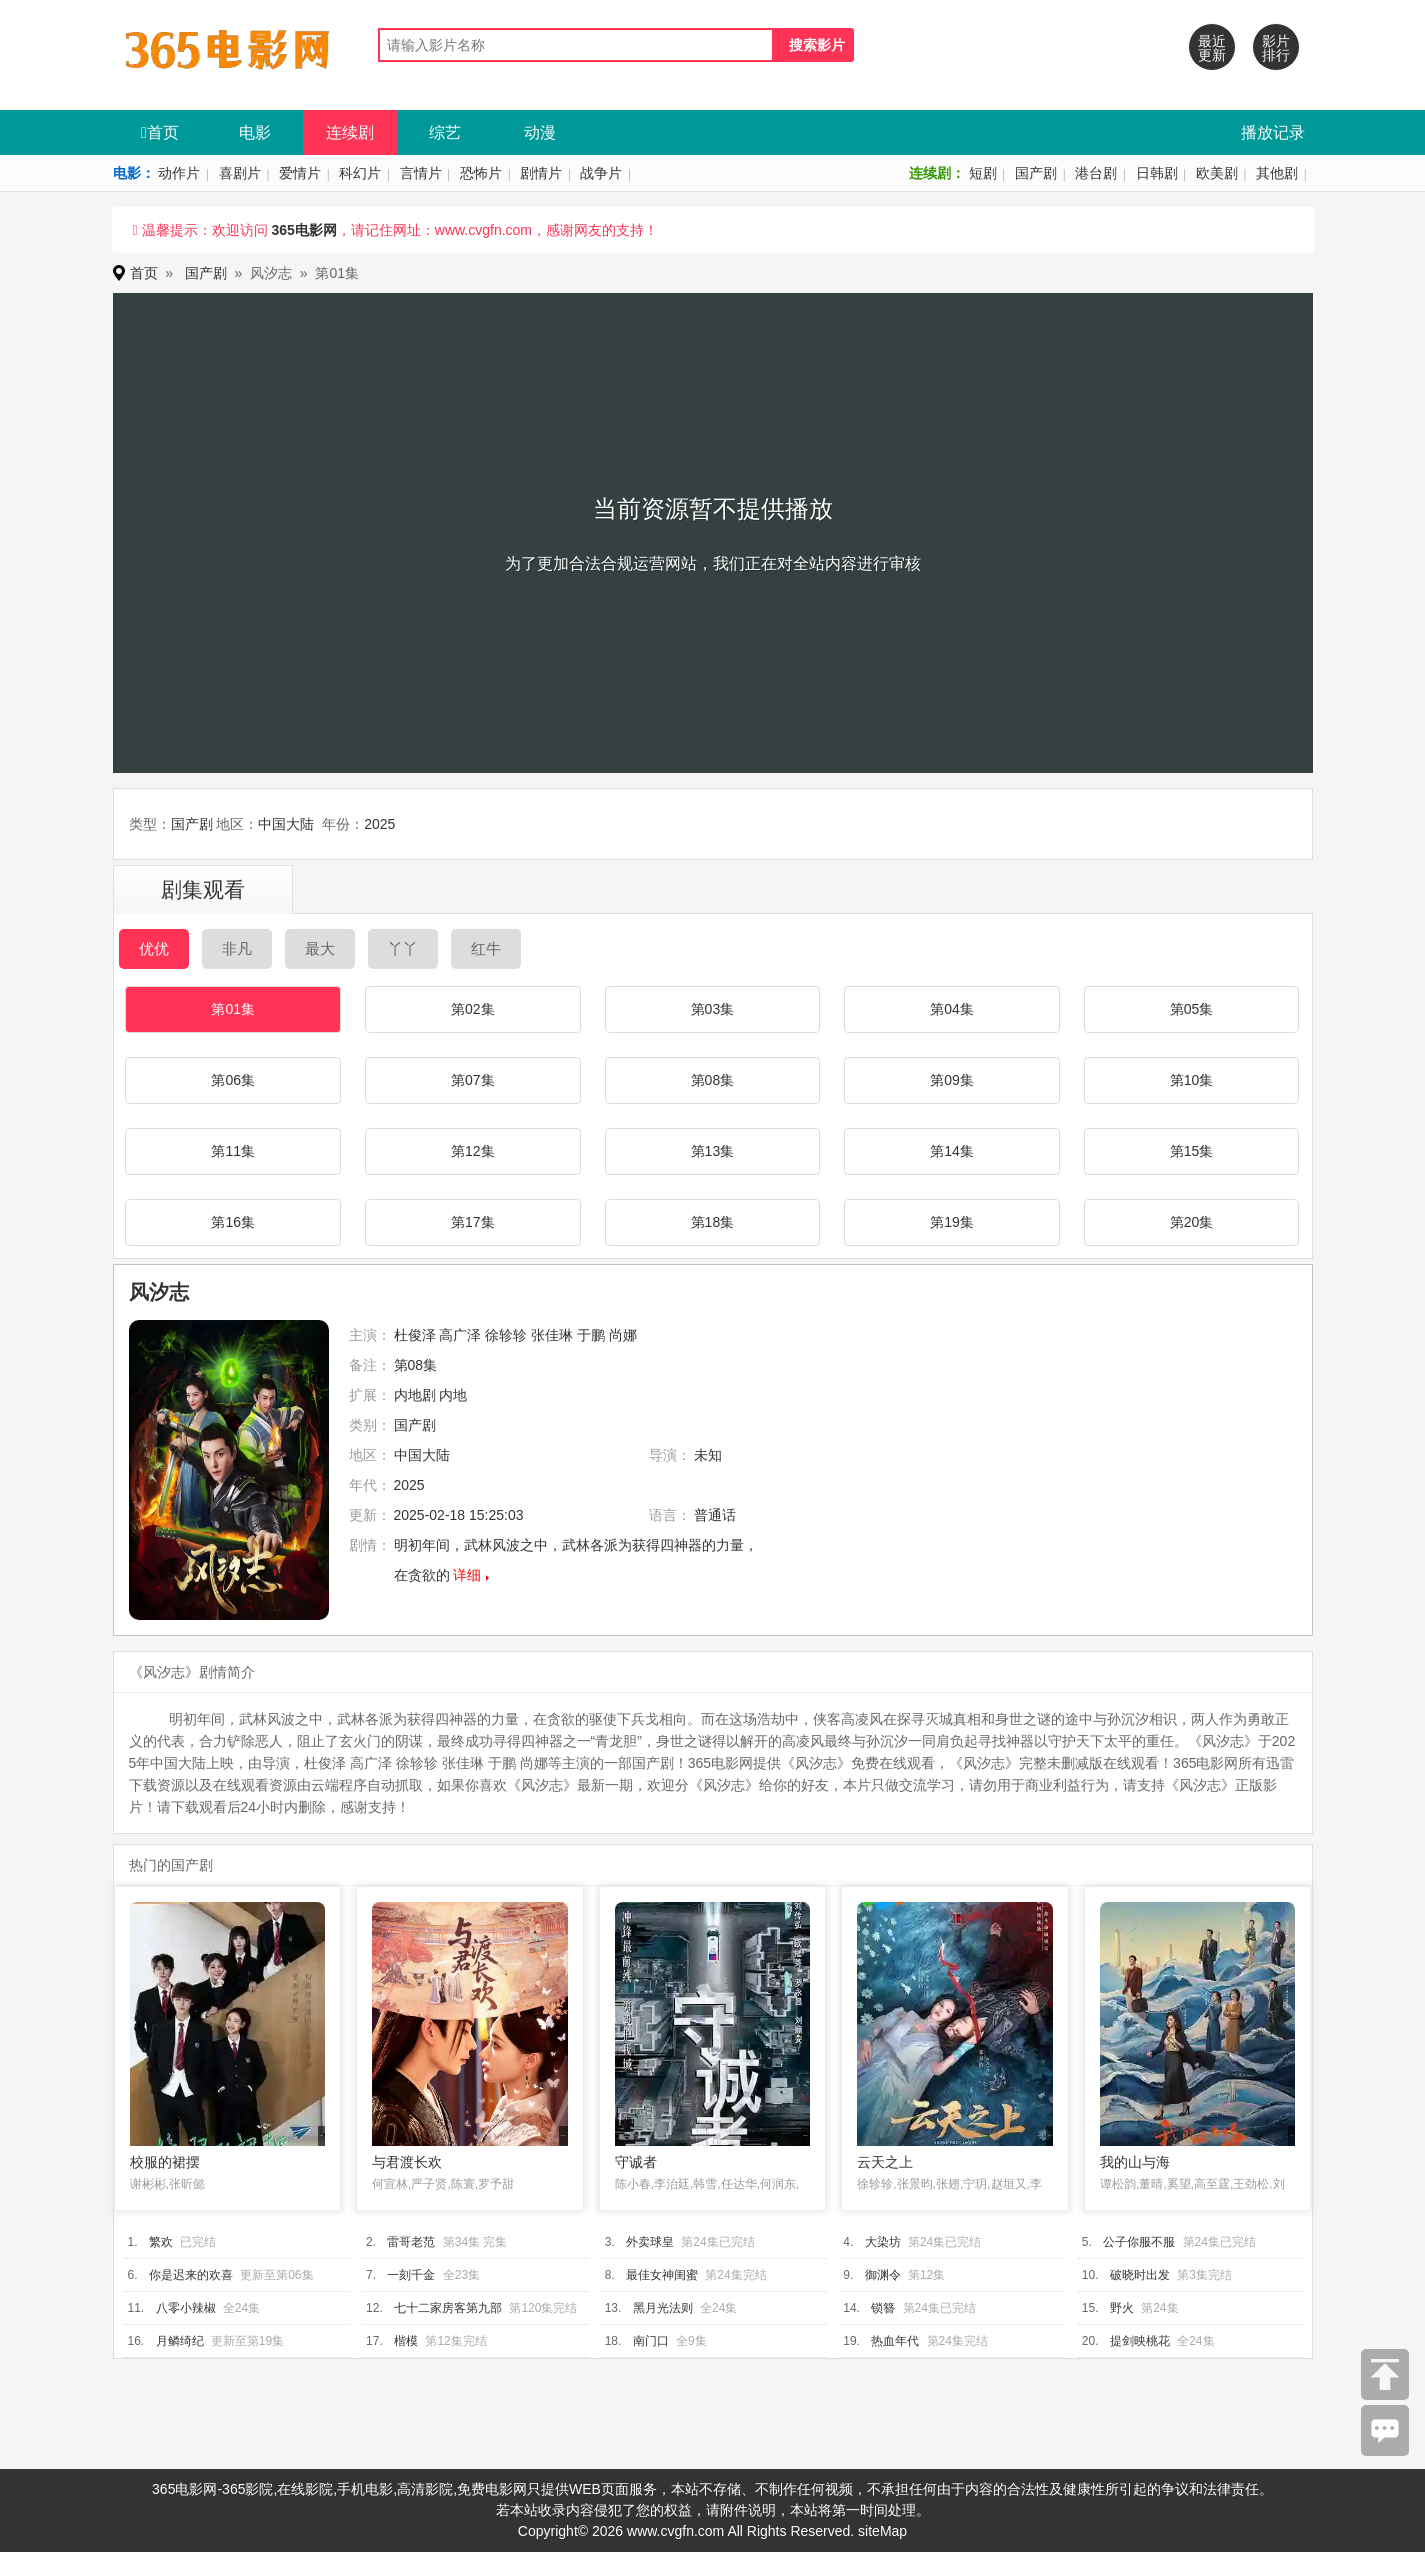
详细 (467, 1575)
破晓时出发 (1140, 2275)
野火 (1122, 2308)
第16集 (233, 1222)
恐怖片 (481, 173)
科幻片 (360, 173)
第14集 (952, 1151)
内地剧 (415, 1395)
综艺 (445, 132)
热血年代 (895, 2341)
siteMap (882, 2531)
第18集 (713, 1222)
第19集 (952, 1222)
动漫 (540, 132)
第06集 (233, 1080)
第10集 (1192, 1080)
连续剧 (350, 132)
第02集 (473, 1009)
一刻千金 (411, 2275)
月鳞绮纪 (180, 2341)
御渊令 (883, 2275)
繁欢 (161, 2242)
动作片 (179, 173)
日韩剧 (1157, 173)
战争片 (601, 173)
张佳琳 (552, 1335)
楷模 (406, 2341)
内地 (453, 1395)
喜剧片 (240, 173)
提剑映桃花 (1140, 2341)
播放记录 (1273, 132)
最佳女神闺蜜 (662, 2275)
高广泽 (460, 1335)
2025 (379, 824)
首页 (160, 132)
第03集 (713, 1009)
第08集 (713, 1080)
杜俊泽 (415, 1335)
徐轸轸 (506, 1335)
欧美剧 (1217, 173)
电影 (255, 132)
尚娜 (623, 1335)
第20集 (1192, 1222)
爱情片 (300, 173)
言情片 (421, 173)
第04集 (952, 1009)
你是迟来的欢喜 (191, 2275)
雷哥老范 (411, 2242)
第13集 (713, 1151)
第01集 (233, 1009)
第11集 (233, 1151)
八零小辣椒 (186, 2308)
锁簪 (883, 2308)
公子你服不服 (1139, 2242)
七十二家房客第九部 (448, 2308)
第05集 (1192, 1009)
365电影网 (303, 230)
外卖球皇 (650, 2242)
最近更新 (1212, 48)
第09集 (952, 1080)
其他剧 (1277, 173)
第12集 (473, 1151)
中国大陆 (286, 824)
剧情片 (541, 173)
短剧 (983, 173)
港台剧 (1096, 173)
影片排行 (1276, 48)
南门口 (651, 2341)
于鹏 (591, 1335)
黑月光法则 (663, 2308)
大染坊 (883, 2242)
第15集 (1192, 1151)
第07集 (473, 1080)
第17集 (473, 1222)
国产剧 (1036, 173)
